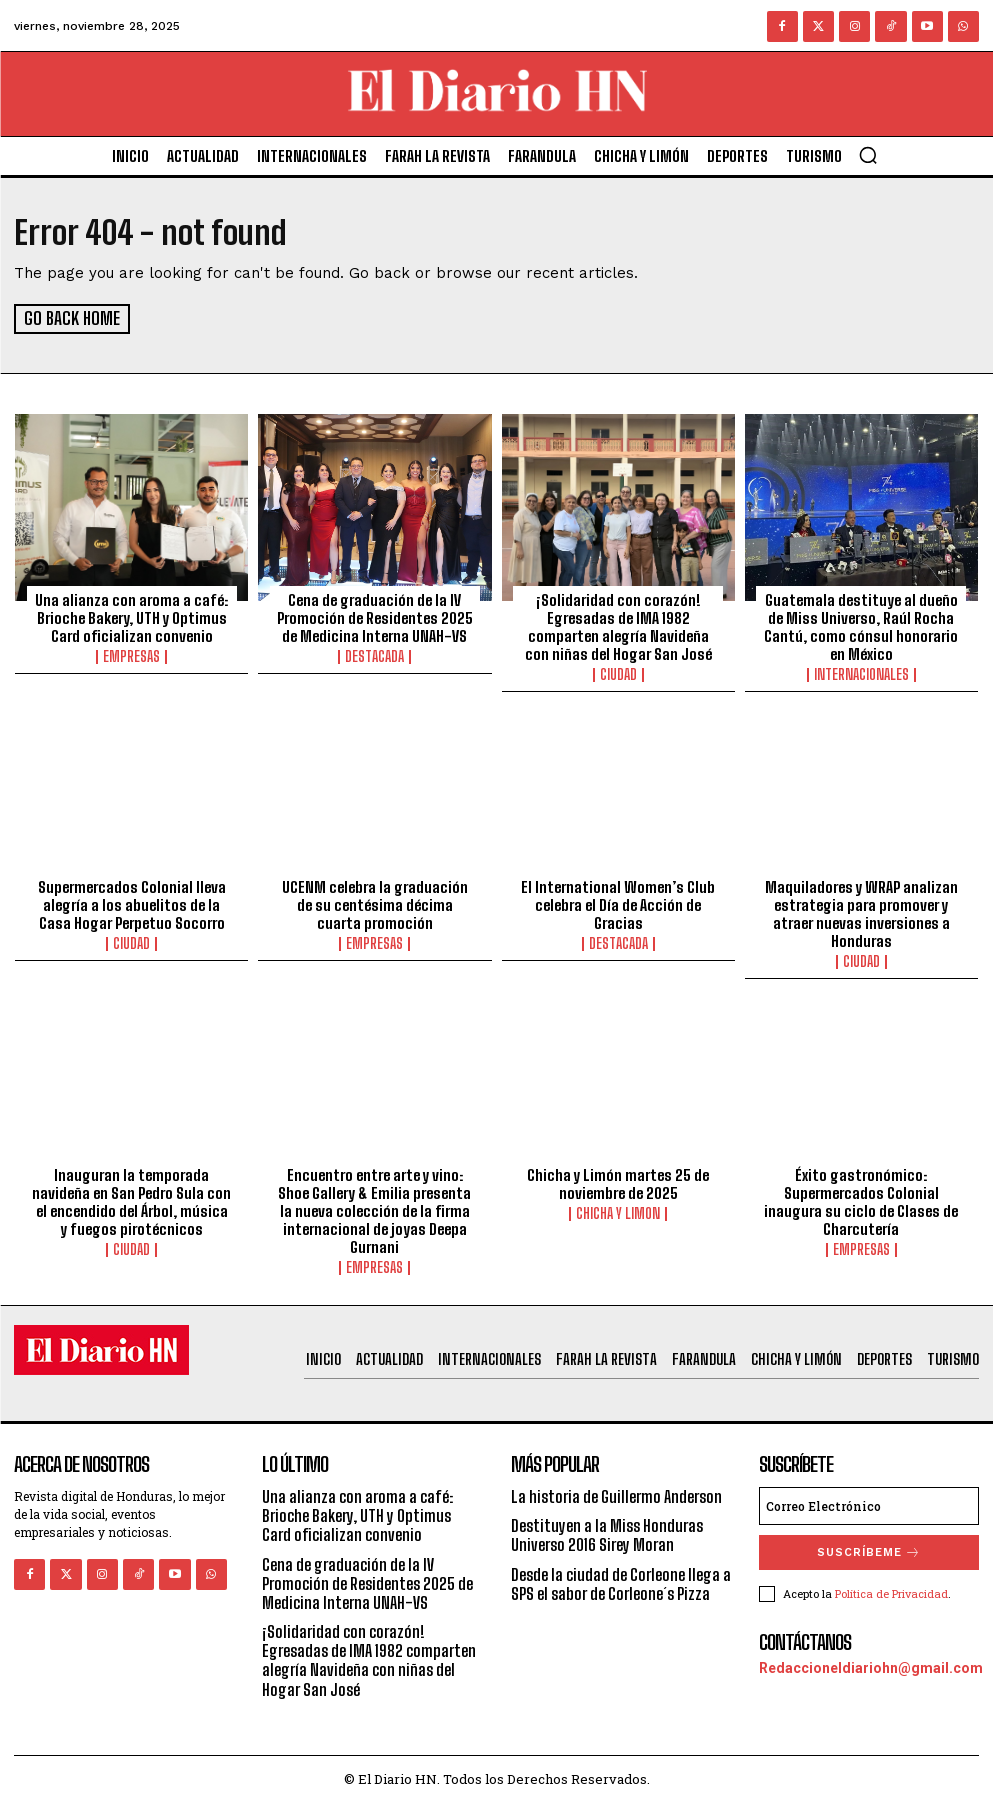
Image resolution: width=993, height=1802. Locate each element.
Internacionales (861, 674)
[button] (868, 155)
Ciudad (618, 674)
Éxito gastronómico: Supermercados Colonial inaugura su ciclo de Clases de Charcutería (861, 1201)
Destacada (374, 656)
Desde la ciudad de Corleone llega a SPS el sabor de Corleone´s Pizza (621, 1582)
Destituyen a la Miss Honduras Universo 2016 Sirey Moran (607, 1534)
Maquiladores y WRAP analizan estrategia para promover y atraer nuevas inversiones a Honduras (861, 913)
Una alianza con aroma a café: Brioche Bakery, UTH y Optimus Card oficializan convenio (131, 617)
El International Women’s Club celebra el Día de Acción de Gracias (618, 904)
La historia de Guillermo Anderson (616, 1495)
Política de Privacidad (891, 1592)
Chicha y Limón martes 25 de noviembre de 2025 (618, 1183)
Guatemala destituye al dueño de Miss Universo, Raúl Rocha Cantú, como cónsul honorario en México (861, 626)
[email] (869, 1505)
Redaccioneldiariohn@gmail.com (871, 1667)
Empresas (131, 656)
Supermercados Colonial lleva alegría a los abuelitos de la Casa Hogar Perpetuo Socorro (132, 904)
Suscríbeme (869, 1551)
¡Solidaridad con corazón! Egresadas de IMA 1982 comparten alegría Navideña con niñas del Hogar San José (618, 626)
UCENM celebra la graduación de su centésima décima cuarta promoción (375, 904)
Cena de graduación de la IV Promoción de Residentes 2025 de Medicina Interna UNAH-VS (375, 617)
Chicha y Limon (618, 1213)
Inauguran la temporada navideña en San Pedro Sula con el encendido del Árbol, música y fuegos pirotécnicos (131, 1201)
